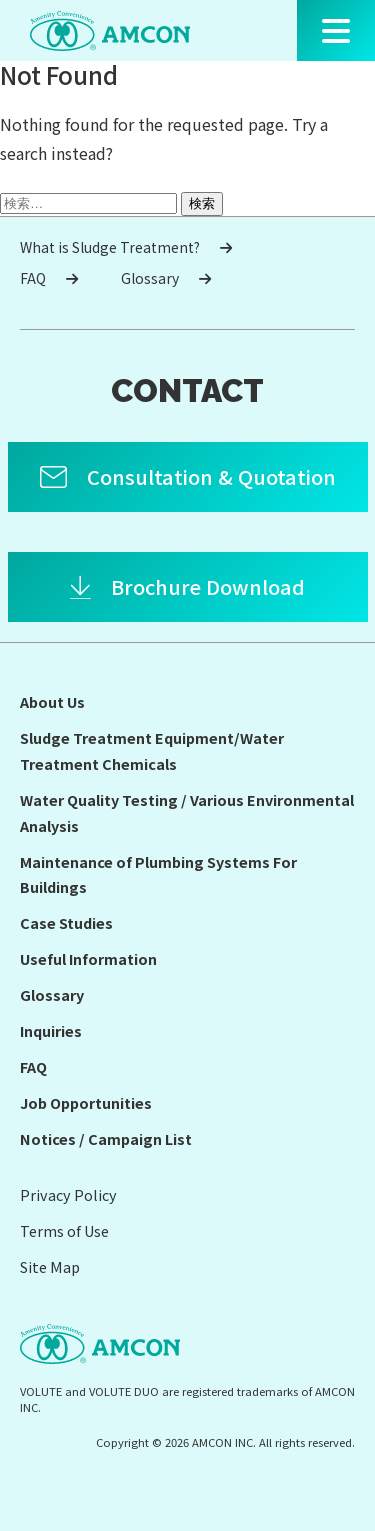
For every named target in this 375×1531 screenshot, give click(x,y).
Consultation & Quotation (211, 476)
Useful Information (88, 958)
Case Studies (66, 922)
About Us (52, 701)
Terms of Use (64, 1230)
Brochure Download (208, 586)
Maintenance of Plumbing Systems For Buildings (158, 874)
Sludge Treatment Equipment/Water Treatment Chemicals (152, 750)
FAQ (49, 278)
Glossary (166, 278)
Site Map (50, 1266)
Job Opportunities (86, 1102)
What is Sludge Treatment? (126, 247)
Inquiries (51, 1030)
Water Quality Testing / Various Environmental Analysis (187, 812)
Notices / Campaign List (106, 1138)
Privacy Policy (68, 1194)
